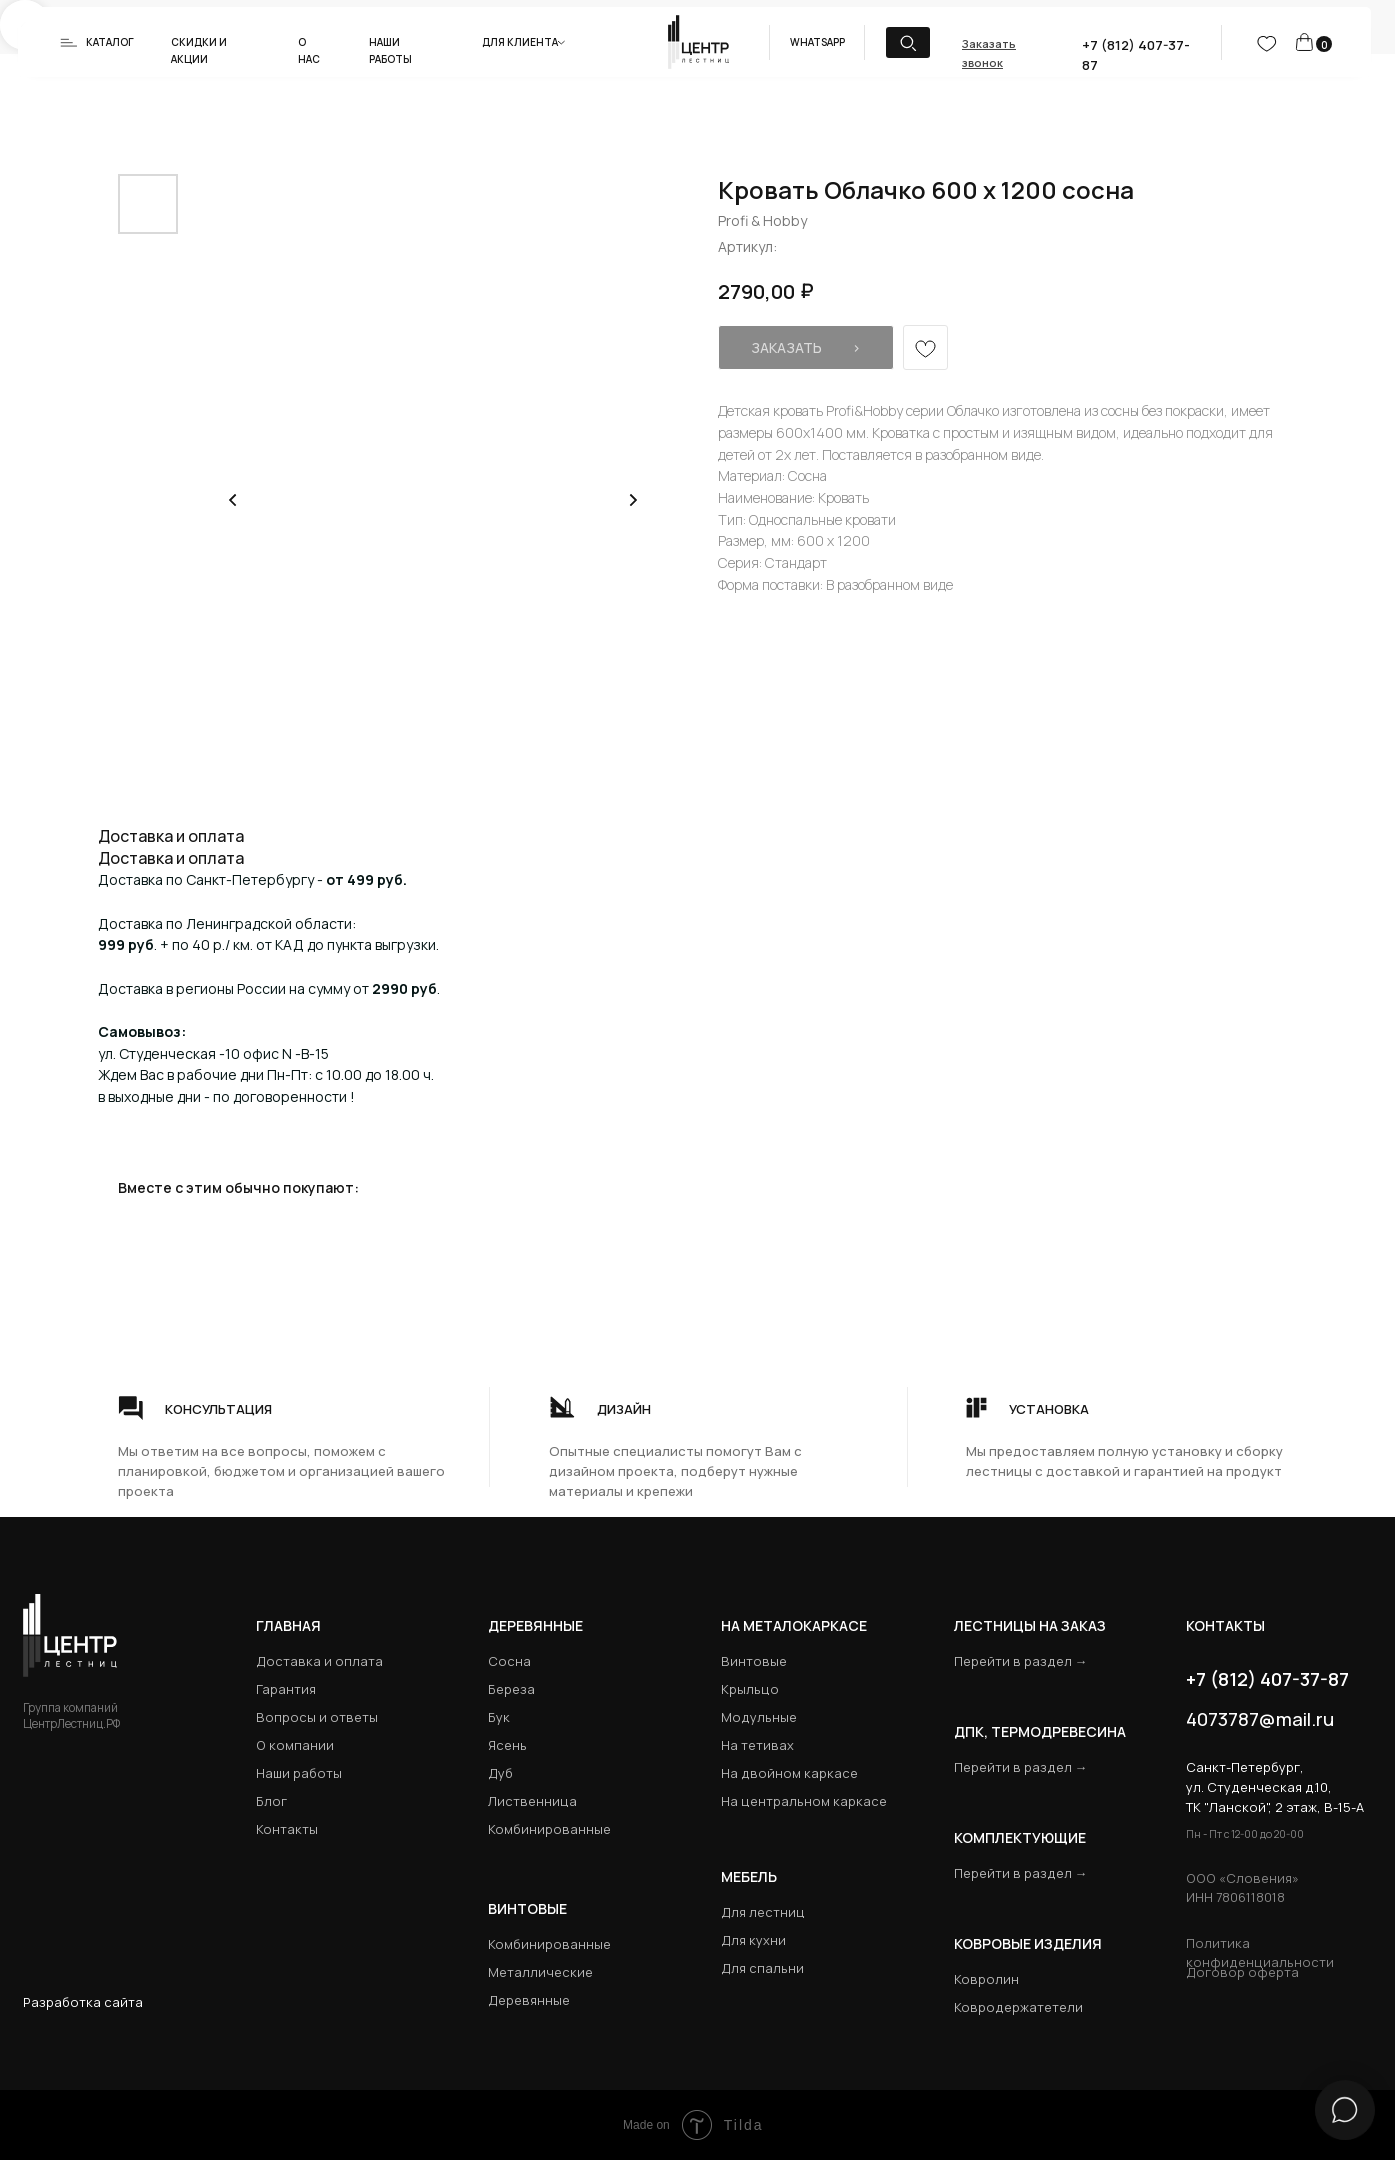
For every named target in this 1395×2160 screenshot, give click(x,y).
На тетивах (757, 1745)
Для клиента (520, 42)
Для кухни (753, 1940)
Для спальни (762, 1968)
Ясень (507, 1745)
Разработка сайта (83, 2002)
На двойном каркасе (789, 1773)
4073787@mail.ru (1260, 1719)
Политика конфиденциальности (1260, 1953)
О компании (295, 1745)
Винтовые (754, 1661)
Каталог (110, 42)
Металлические (540, 1972)
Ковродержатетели (1018, 2007)
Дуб (500, 1773)
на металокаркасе (794, 1625)
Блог (271, 1801)
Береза (511, 1689)
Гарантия (286, 1689)
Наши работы (299, 1773)
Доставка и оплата (319, 1661)
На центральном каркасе (804, 1801)
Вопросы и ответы (317, 1717)
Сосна (509, 1661)
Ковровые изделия (1028, 1943)
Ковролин (986, 1979)
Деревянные (535, 1625)
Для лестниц (763, 1912)
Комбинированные (549, 1829)
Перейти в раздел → (1021, 1661)
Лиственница (532, 1801)
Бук (499, 1717)
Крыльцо (750, 1689)
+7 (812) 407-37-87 (1267, 1679)
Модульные (759, 1717)
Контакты (287, 1829)
